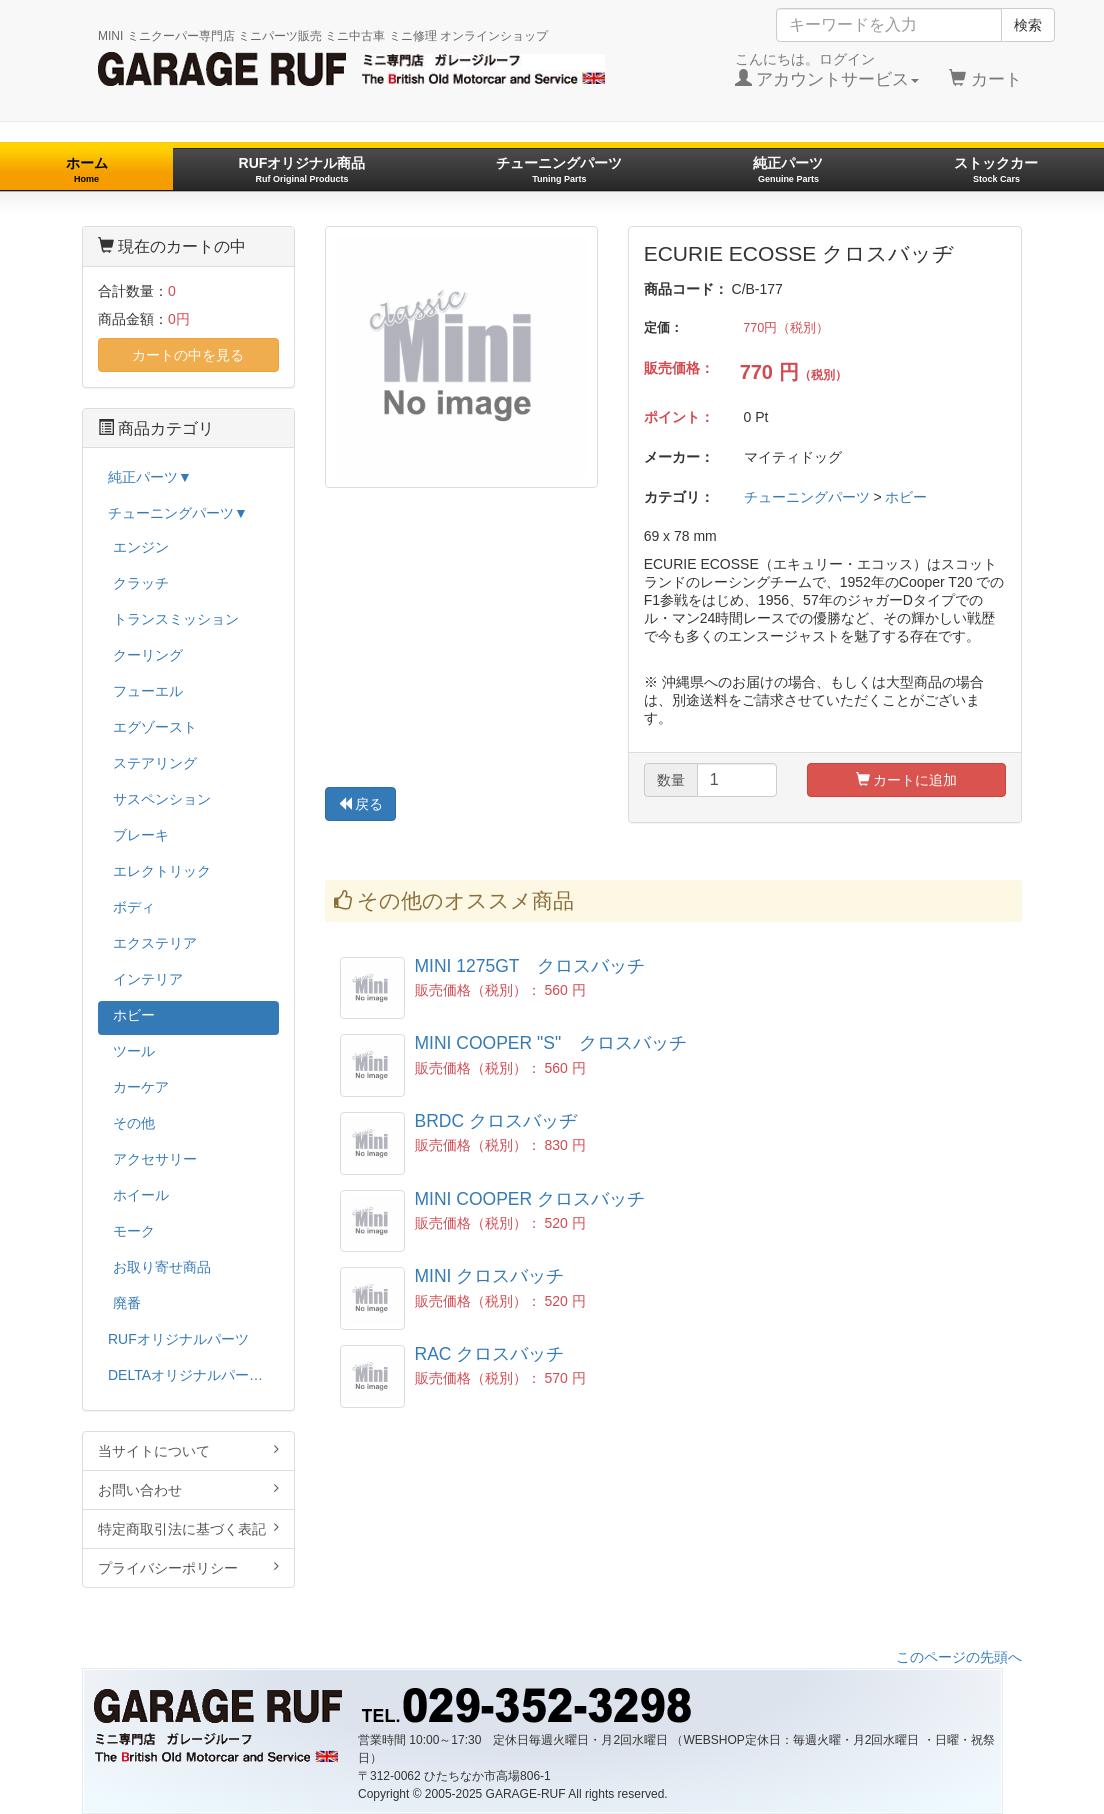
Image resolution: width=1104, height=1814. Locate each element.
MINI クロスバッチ (490, 1276)
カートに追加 (907, 780)
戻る (361, 804)
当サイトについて (188, 1450)
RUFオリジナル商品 (302, 169)
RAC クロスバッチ (490, 1354)
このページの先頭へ (959, 1657)
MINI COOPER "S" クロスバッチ (551, 1043)
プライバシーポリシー (188, 1567)
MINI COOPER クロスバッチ (530, 1199)
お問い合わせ (188, 1489)
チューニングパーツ (559, 169)
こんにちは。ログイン (827, 70)
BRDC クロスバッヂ (496, 1121)
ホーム (87, 169)
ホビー (906, 497)
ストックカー (996, 169)
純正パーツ (788, 169)
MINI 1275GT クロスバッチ (530, 966)
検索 (1028, 25)
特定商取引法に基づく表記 (188, 1528)
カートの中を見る (188, 355)
